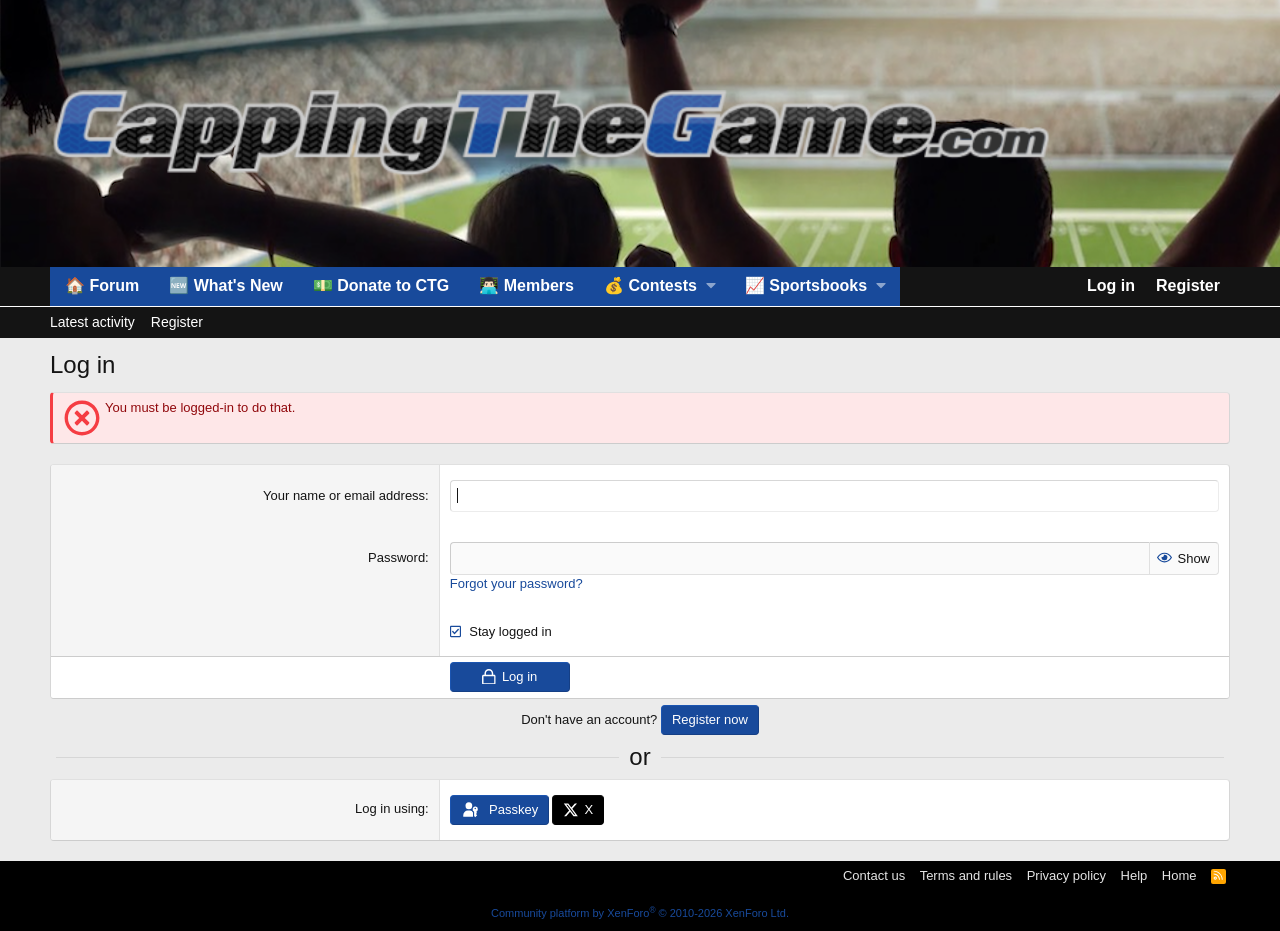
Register (177, 322)
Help (1134, 875)
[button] (659, 286)
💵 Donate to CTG (381, 285)
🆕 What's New (226, 285)
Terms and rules (966, 875)
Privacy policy (1066, 875)
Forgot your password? (516, 582)
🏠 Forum (102, 285)
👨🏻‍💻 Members (526, 285)
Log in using (390, 808)
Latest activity (92, 322)
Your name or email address (344, 495)
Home (1179, 875)
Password (396, 557)
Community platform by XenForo (640, 913)
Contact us (874, 875)
